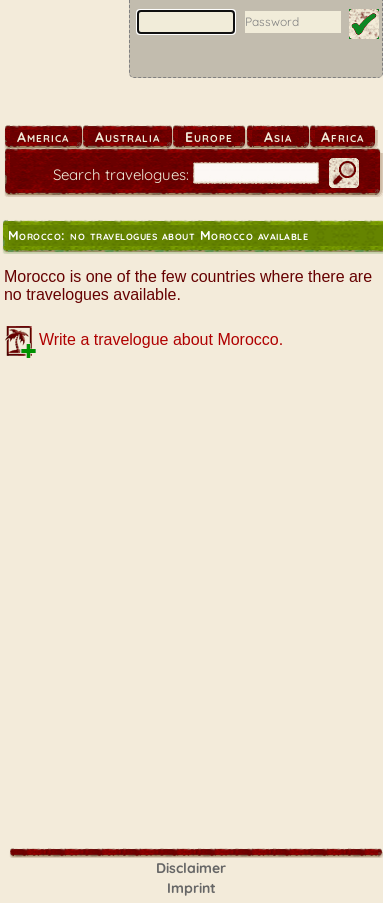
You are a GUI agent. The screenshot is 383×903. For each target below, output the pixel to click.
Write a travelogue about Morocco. (161, 339)
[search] (255, 173)
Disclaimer (191, 868)
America (43, 137)
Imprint (191, 888)
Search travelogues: (121, 174)
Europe (209, 137)
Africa (342, 137)
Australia (127, 137)
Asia (278, 137)
